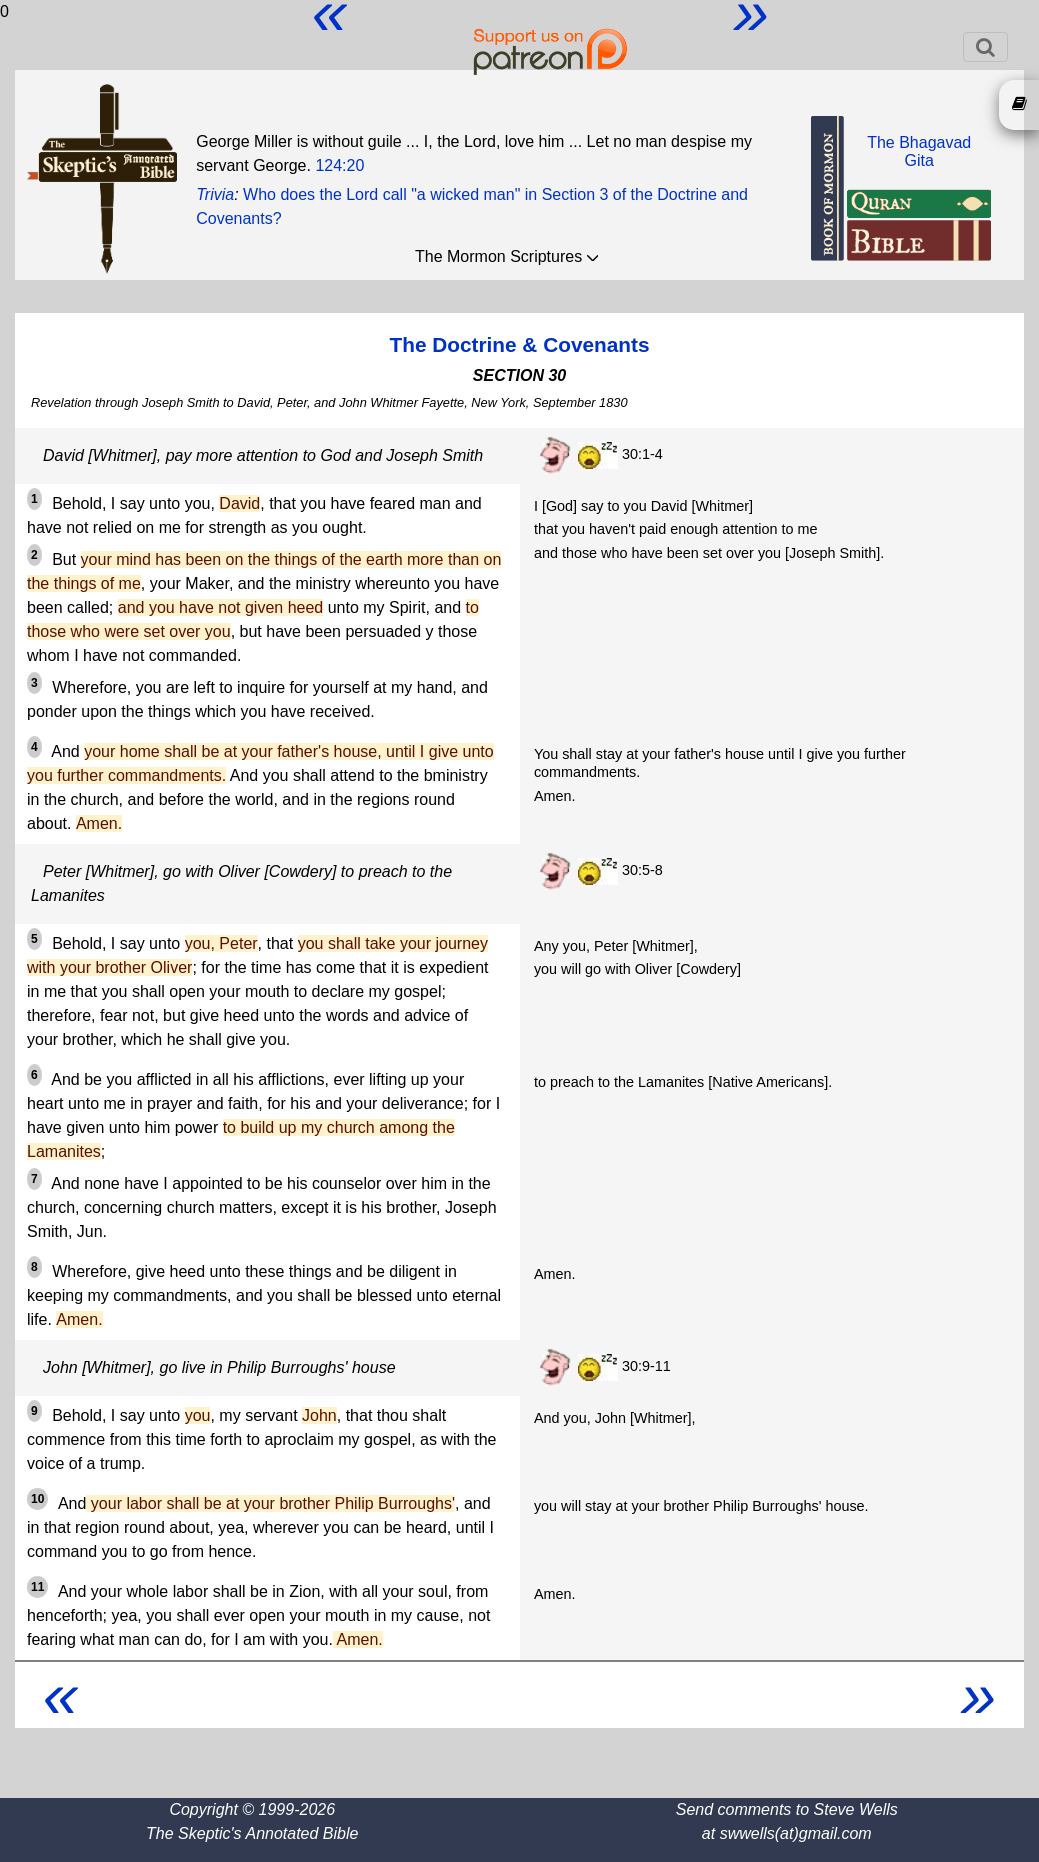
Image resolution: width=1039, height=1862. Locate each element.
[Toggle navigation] (985, 47)
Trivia (215, 194)
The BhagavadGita (919, 151)
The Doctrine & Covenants (519, 344)
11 (37, 1587)
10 (37, 1499)
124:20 (339, 165)
